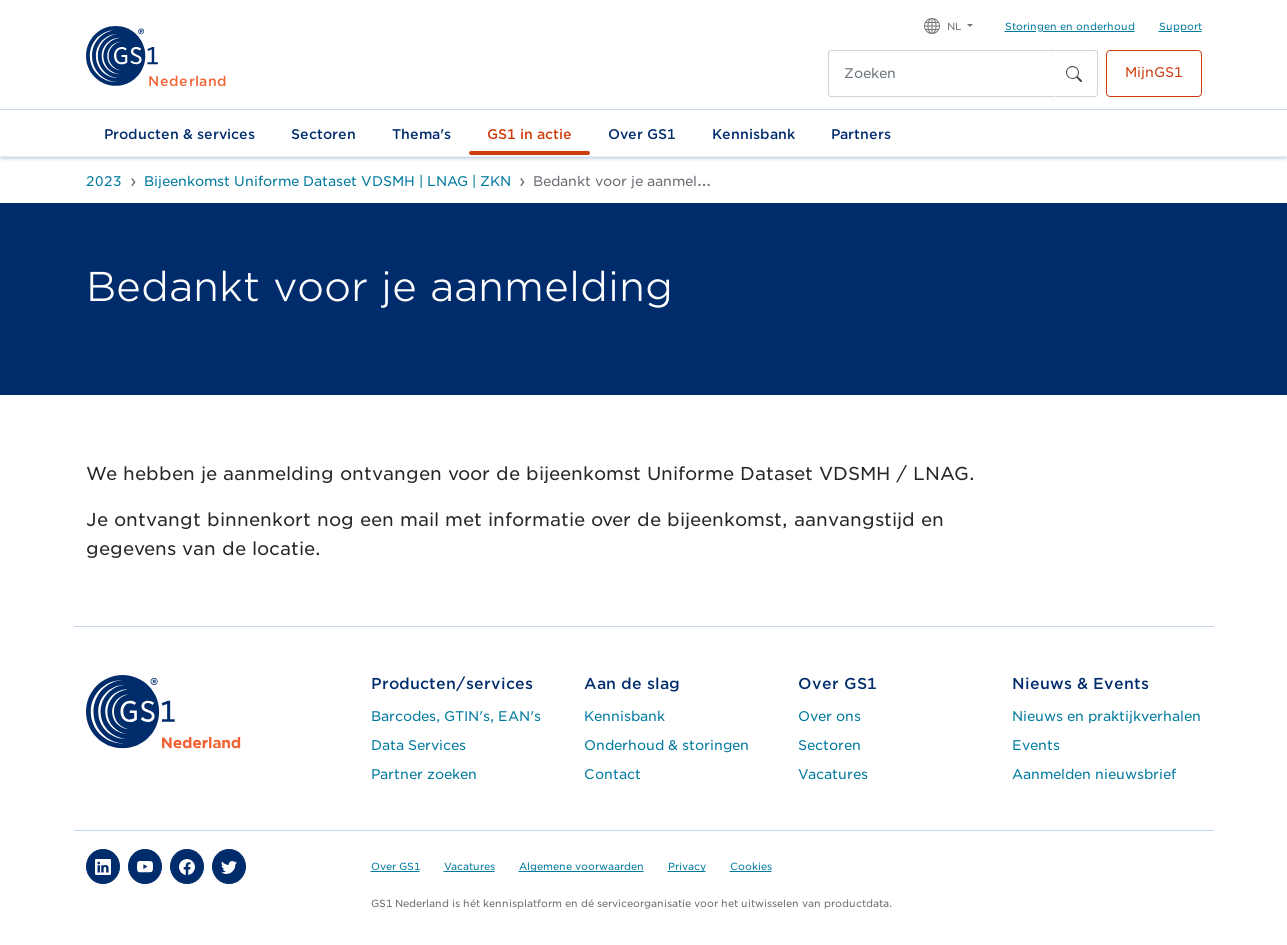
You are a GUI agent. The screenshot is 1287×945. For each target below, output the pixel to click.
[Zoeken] (942, 73)
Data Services (418, 745)
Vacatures (833, 774)
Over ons (829, 716)
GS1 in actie (529, 134)
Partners (861, 134)
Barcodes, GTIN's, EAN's (456, 716)
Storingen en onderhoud (1070, 26)
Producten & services (179, 134)
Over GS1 (642, 134)
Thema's (421, 134)
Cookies (751, 866)
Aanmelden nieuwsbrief (1094, 774)
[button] (948, 24)
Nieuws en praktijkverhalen (1106, 716)
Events (1036, 745)
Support (1180, 26)
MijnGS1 (1154, 72)
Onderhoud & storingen (666, 745)
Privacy (687, 866)
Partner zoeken (424, 774)
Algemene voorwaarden (581, 866)
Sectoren (323, 134)
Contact (612, 774)
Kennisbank (753, 134)
